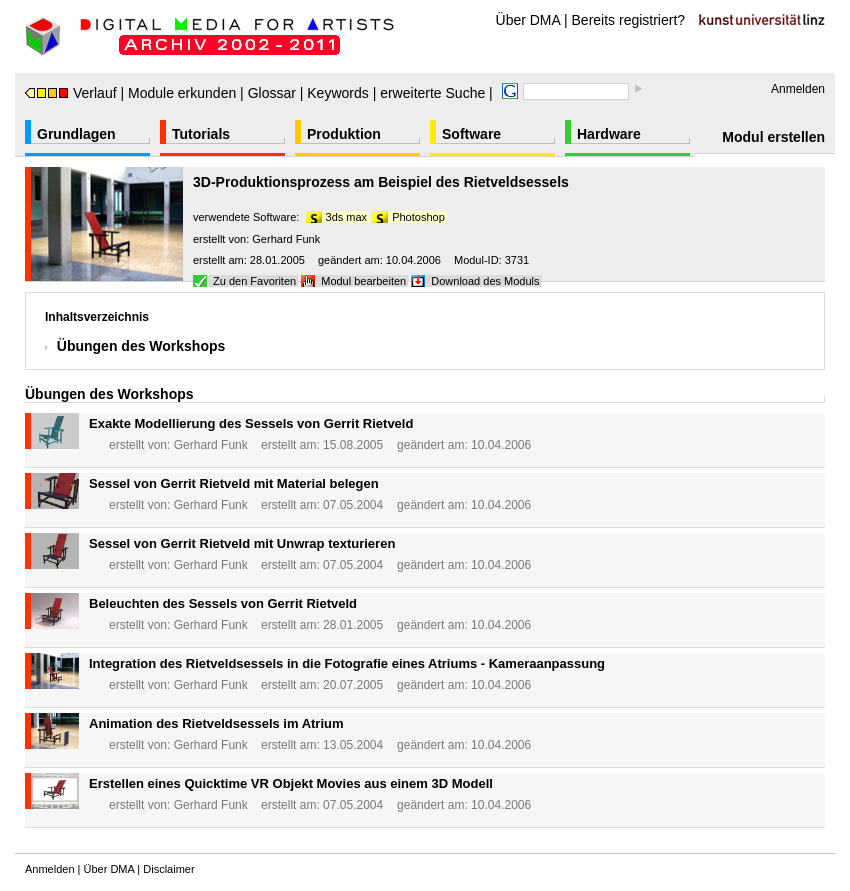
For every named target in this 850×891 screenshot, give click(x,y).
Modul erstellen (773, 137)
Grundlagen (76, 134)
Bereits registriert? (629, 20)
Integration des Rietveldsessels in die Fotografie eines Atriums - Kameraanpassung (347, 663)
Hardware (609, 134)
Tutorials (201, 134)
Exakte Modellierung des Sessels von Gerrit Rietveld (251, 423)
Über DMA (528, 20)
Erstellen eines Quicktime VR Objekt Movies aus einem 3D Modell (291, 783)
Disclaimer (168, 869)
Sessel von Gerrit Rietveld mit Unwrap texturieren (242, 543)
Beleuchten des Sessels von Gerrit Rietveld (223, 603)
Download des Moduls (485, 281)
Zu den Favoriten (254, 281)
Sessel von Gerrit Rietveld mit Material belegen (234, 483)
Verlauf (71, 93)
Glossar (272, 93)
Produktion (344, 134)
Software (471, 134)
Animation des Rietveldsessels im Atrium (216, 723)
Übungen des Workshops (141, 346)
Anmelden (798, 89)
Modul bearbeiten (363, 281)
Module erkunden (182, 93)
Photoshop (418, 217)
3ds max (347, 217)
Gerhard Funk (286, 239)
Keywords (337, 93)
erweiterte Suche (432, 93)
